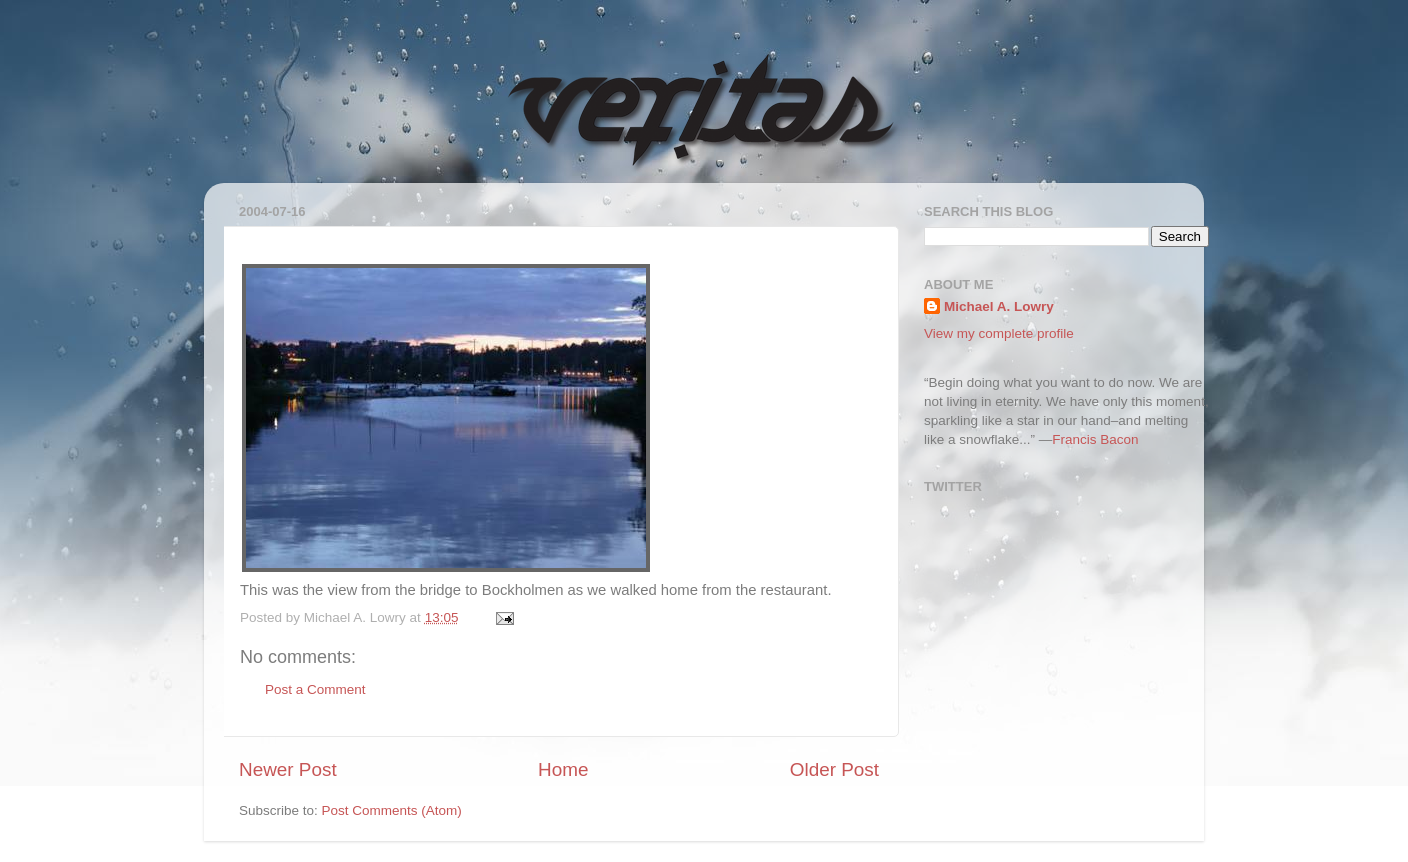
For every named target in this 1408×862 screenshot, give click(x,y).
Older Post (834, 769)
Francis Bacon (1095, 439)
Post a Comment (315, 689)
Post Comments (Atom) (392, 810)
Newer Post (288, 769)
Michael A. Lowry (999, 306)
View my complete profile (999, 333)
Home (563, 769)
